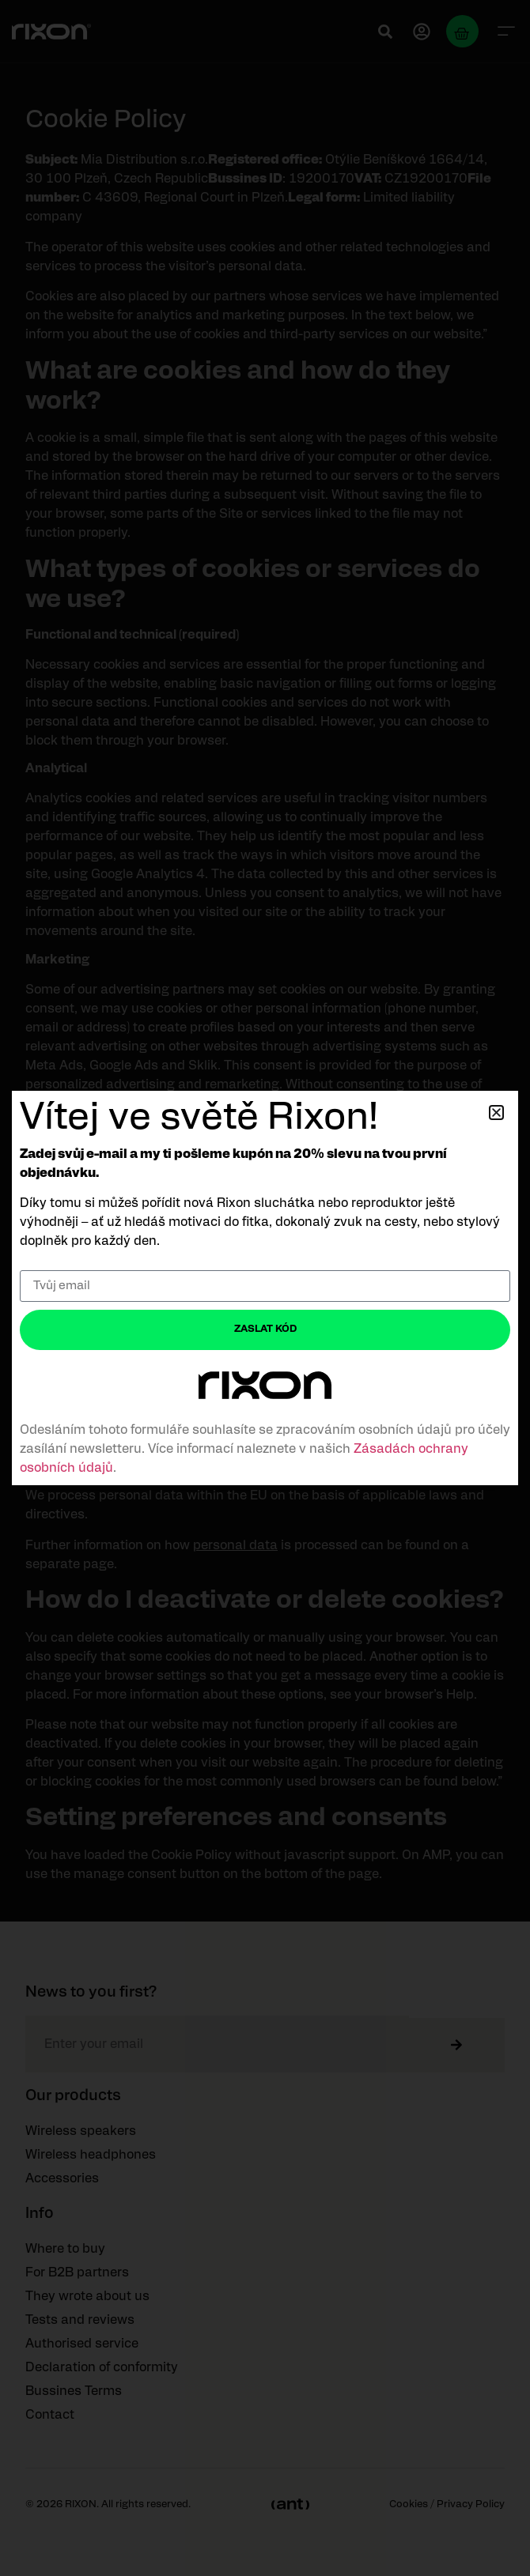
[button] (496, 1112)
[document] (265, 1288)
